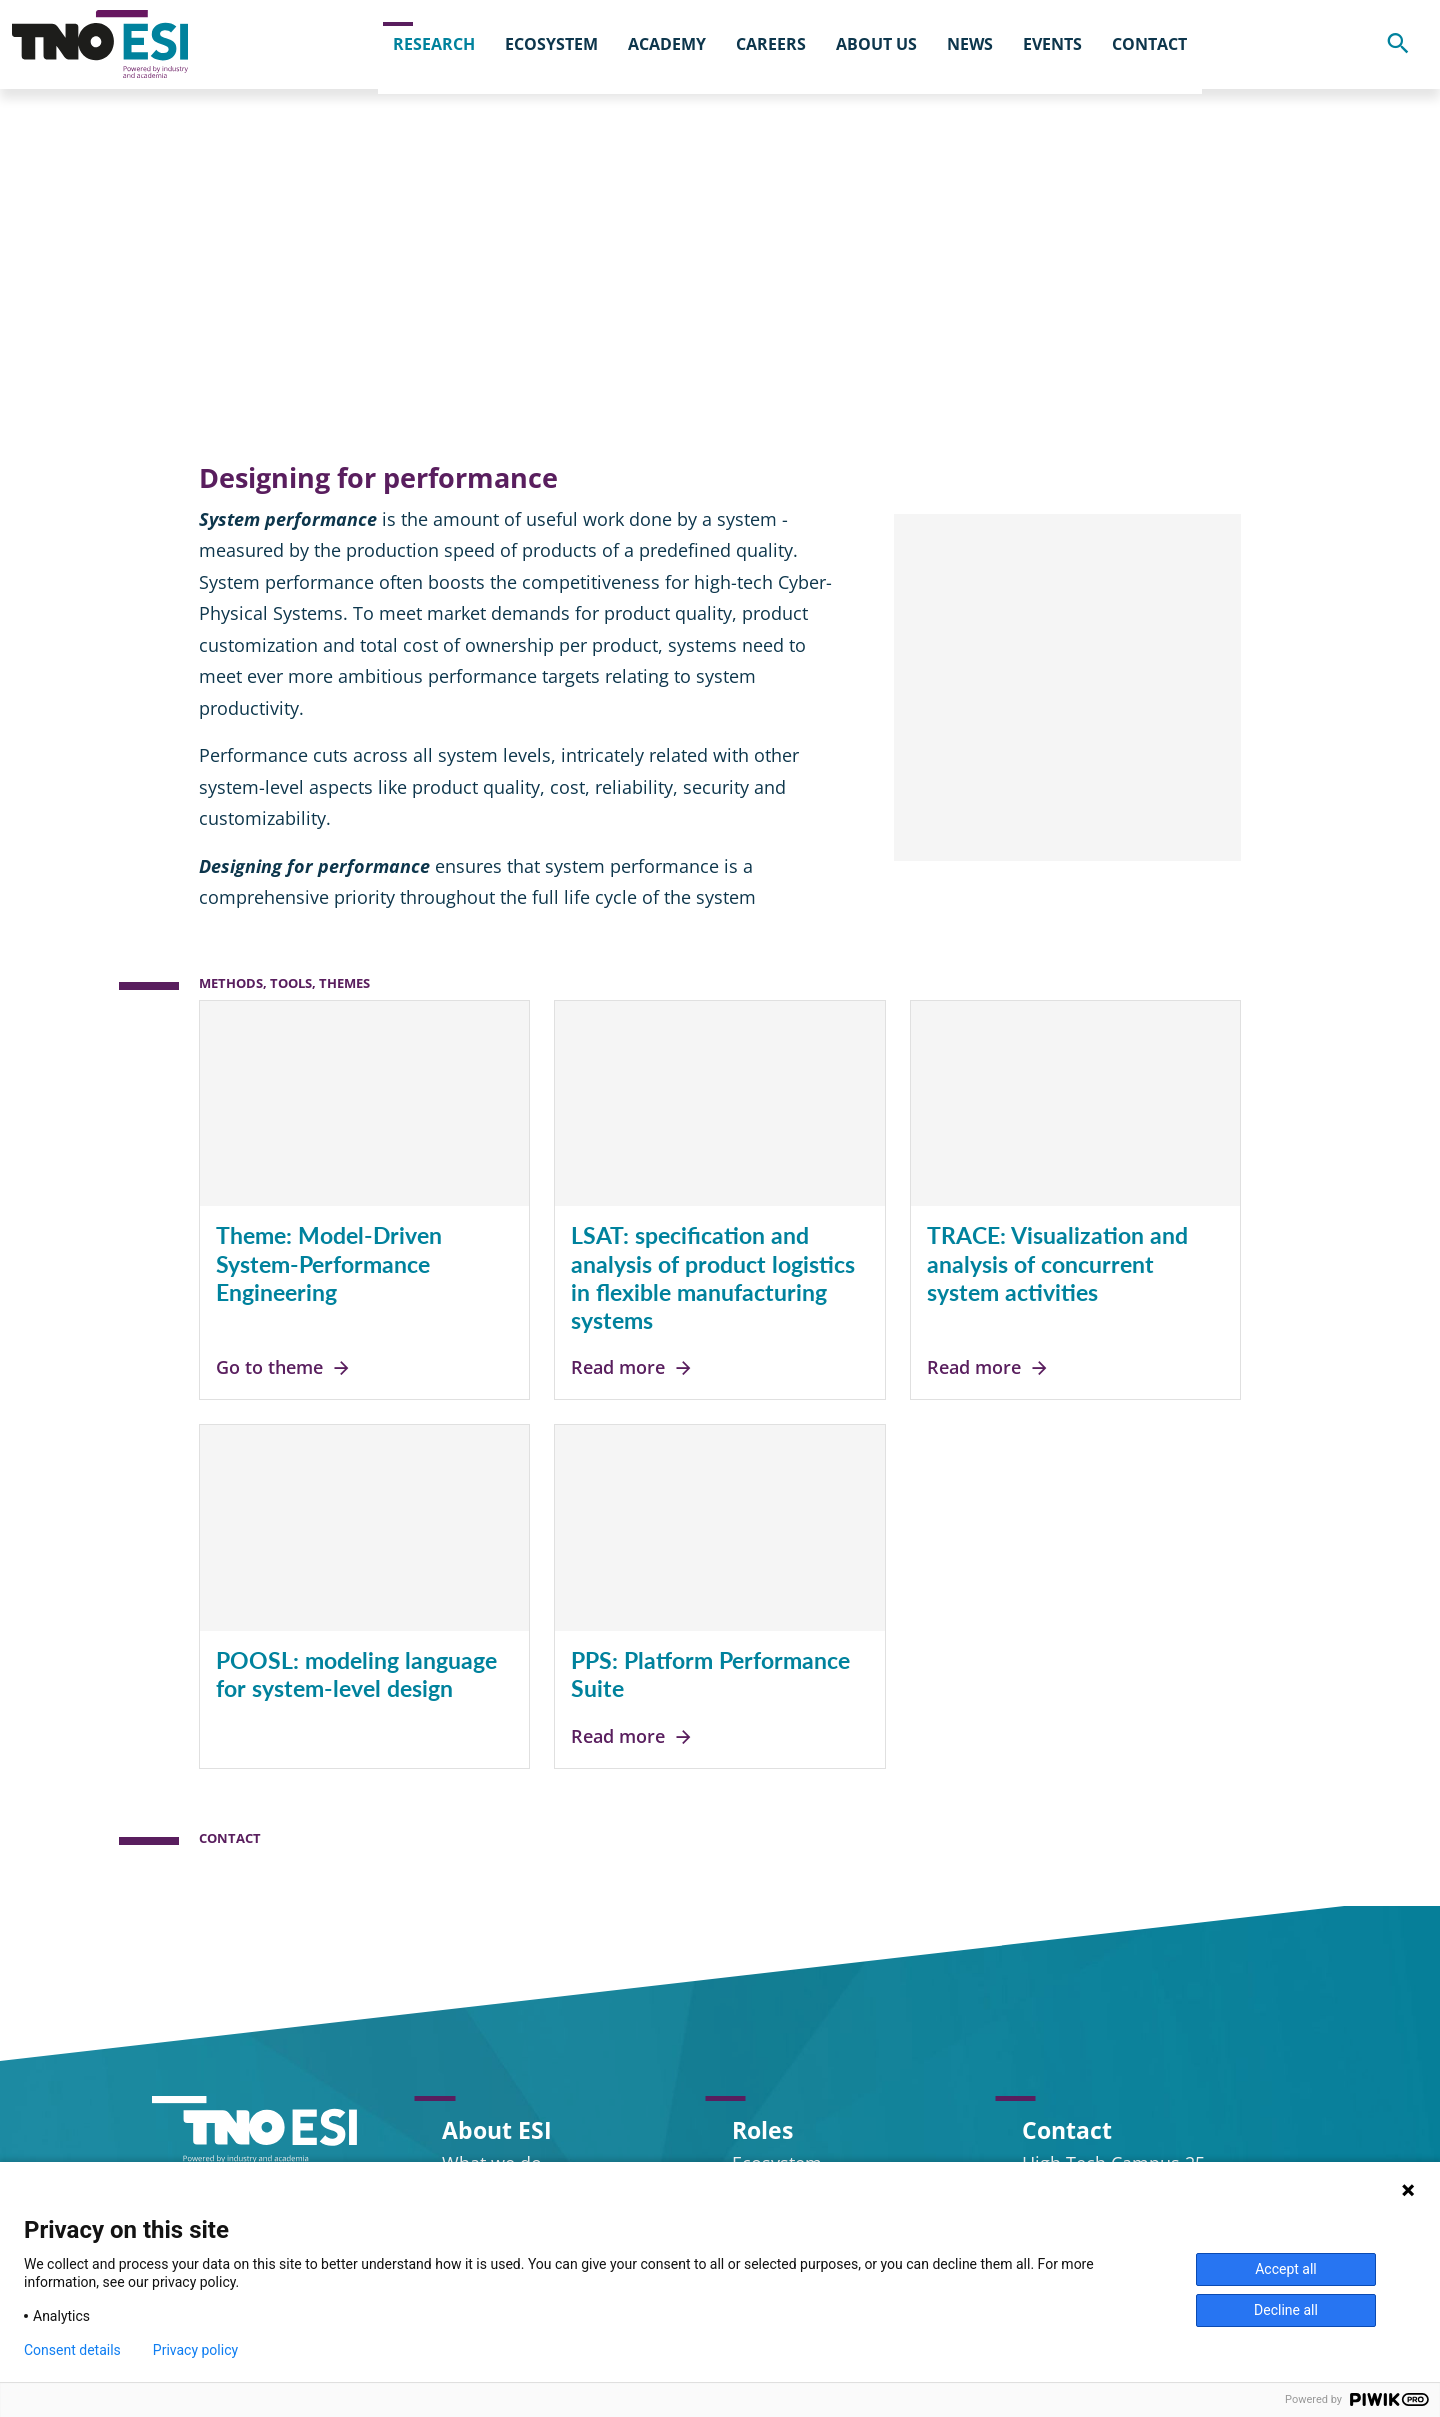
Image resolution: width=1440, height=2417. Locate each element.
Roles (762, 2130)
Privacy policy (195, 2350)
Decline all (1286, 2310)
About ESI (497, 2130)
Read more (632, 1378)
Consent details (72, 2350)
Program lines (443, 174)
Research (316, 174)
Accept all (1286, 2269)
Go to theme (284, 1378)
